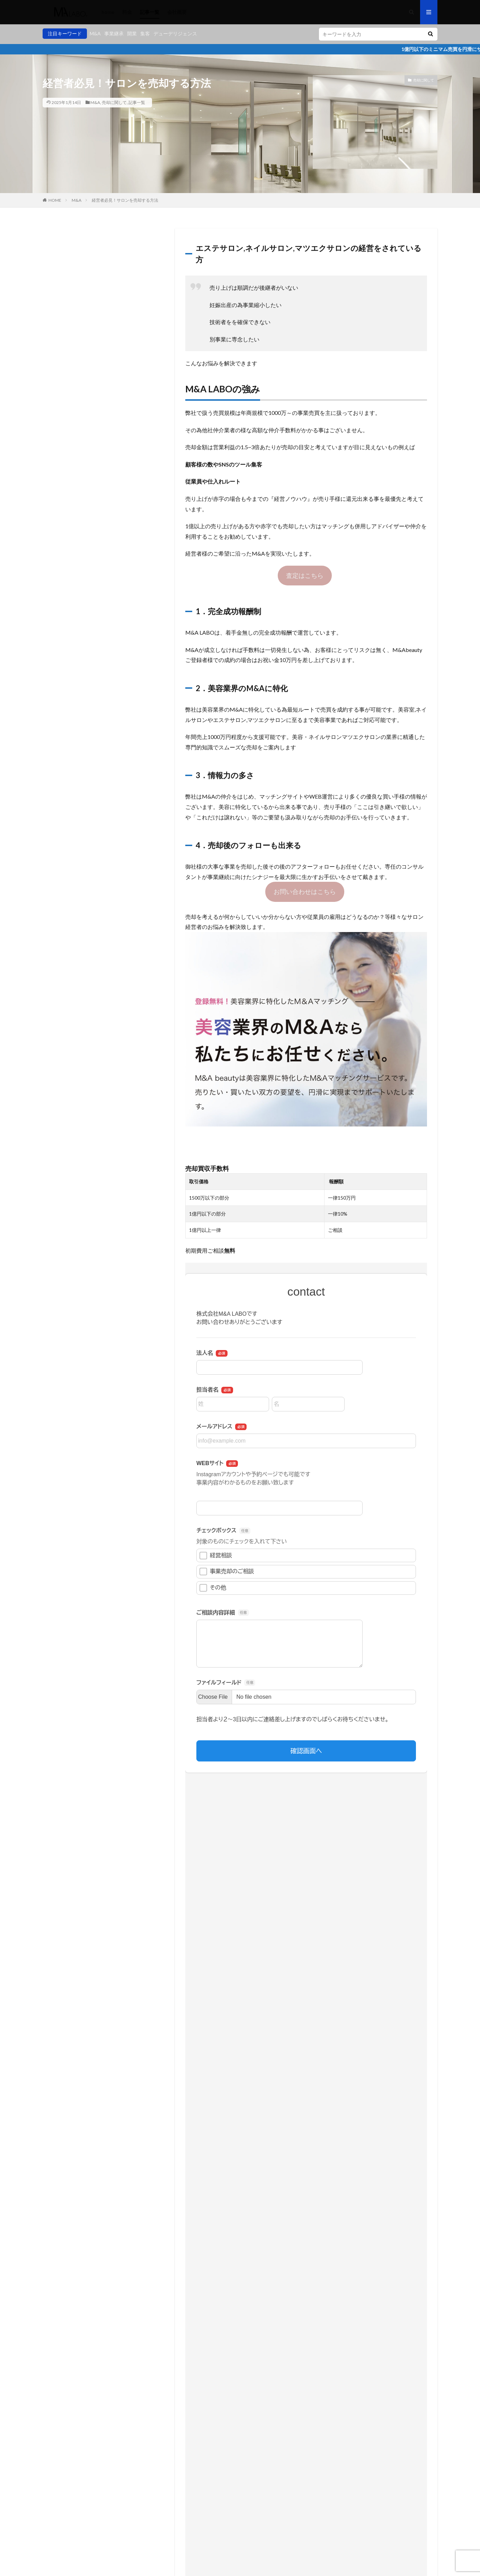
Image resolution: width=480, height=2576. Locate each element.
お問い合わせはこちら (305, 891)
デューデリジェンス (175, 33)
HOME (54, 200)
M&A (95, 33)
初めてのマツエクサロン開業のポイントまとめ (314, 2081)
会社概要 (177, 12)
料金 (127, 12)
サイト (182, 2394)
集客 (145, 33)
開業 (132, 33)
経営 (237, 2032)
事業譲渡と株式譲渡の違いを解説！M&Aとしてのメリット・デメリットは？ (341, 1986)
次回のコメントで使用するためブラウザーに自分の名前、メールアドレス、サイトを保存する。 (284, 2423)
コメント (184, 2266)
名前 (181, 2336)
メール (183, 2365)
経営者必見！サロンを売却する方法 (125, 200)
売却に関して (114, 102)
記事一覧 (149, 12)
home (107, 12)
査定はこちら (304, 575)
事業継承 (114, 33)
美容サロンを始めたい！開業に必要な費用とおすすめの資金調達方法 (342, 2036)
